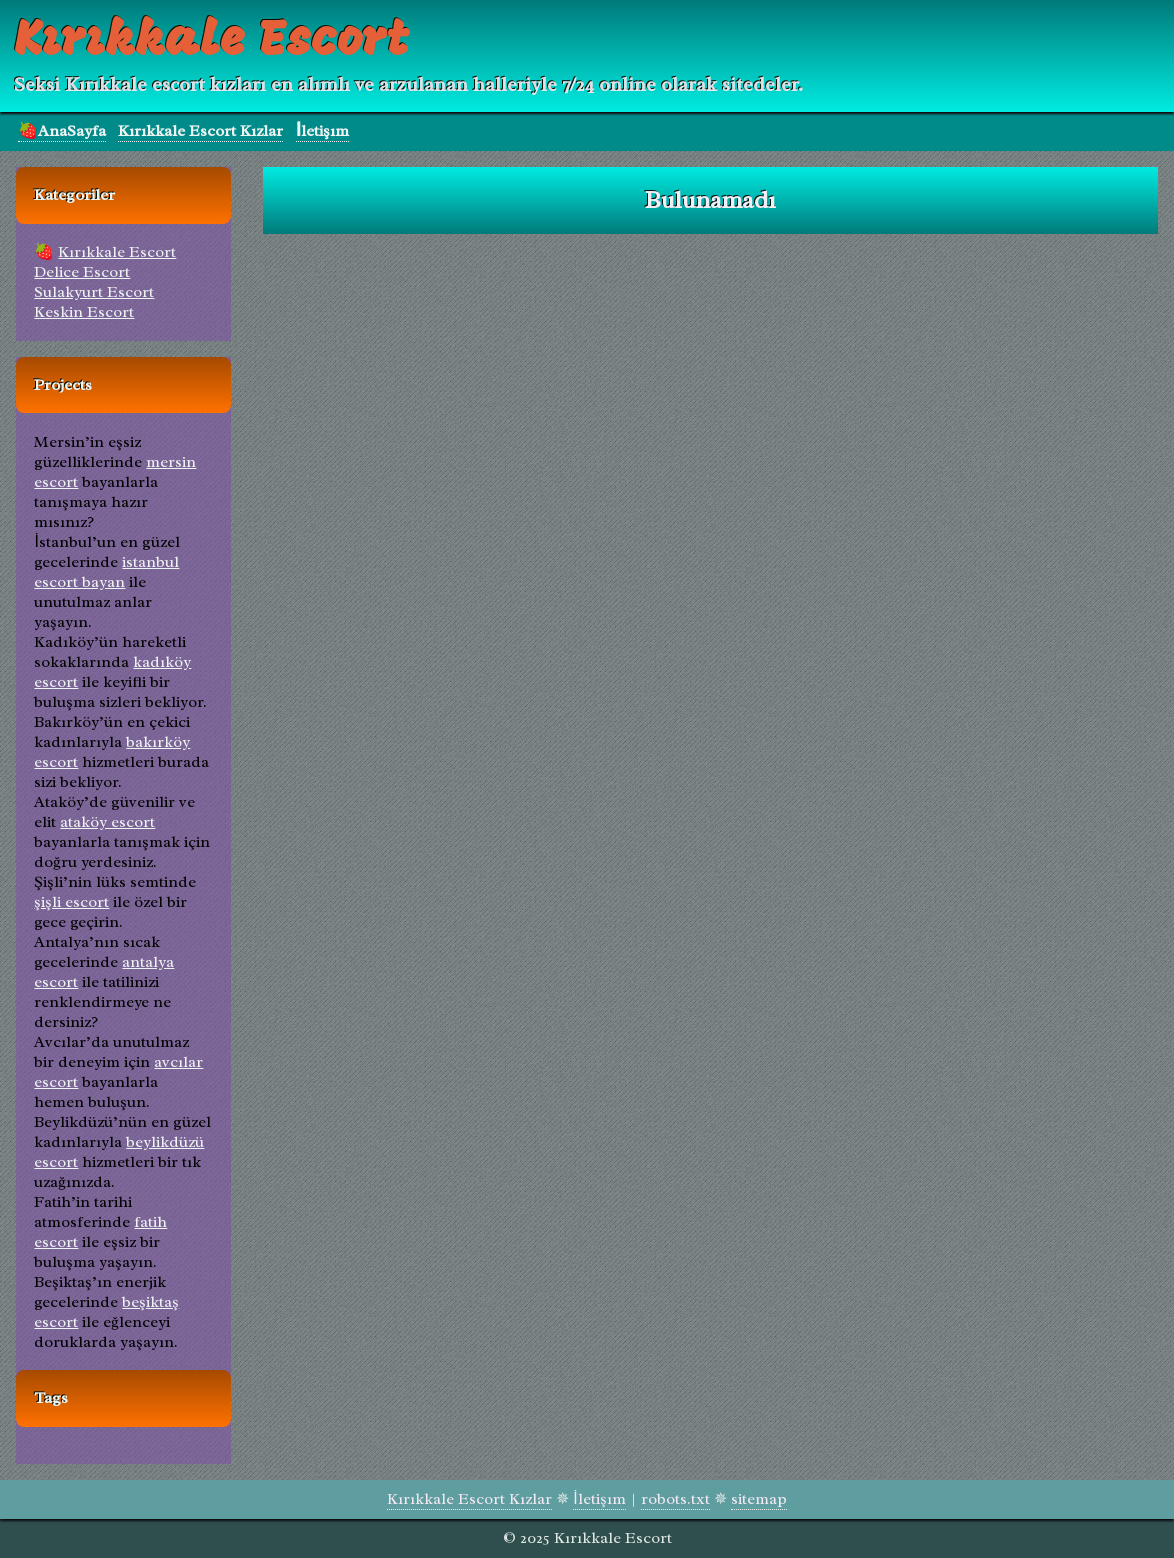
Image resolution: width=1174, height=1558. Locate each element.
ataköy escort (107, 822)
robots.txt (675, 1499)
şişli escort (71, 902)
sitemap (759, 1499)
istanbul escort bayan (106, 572)
